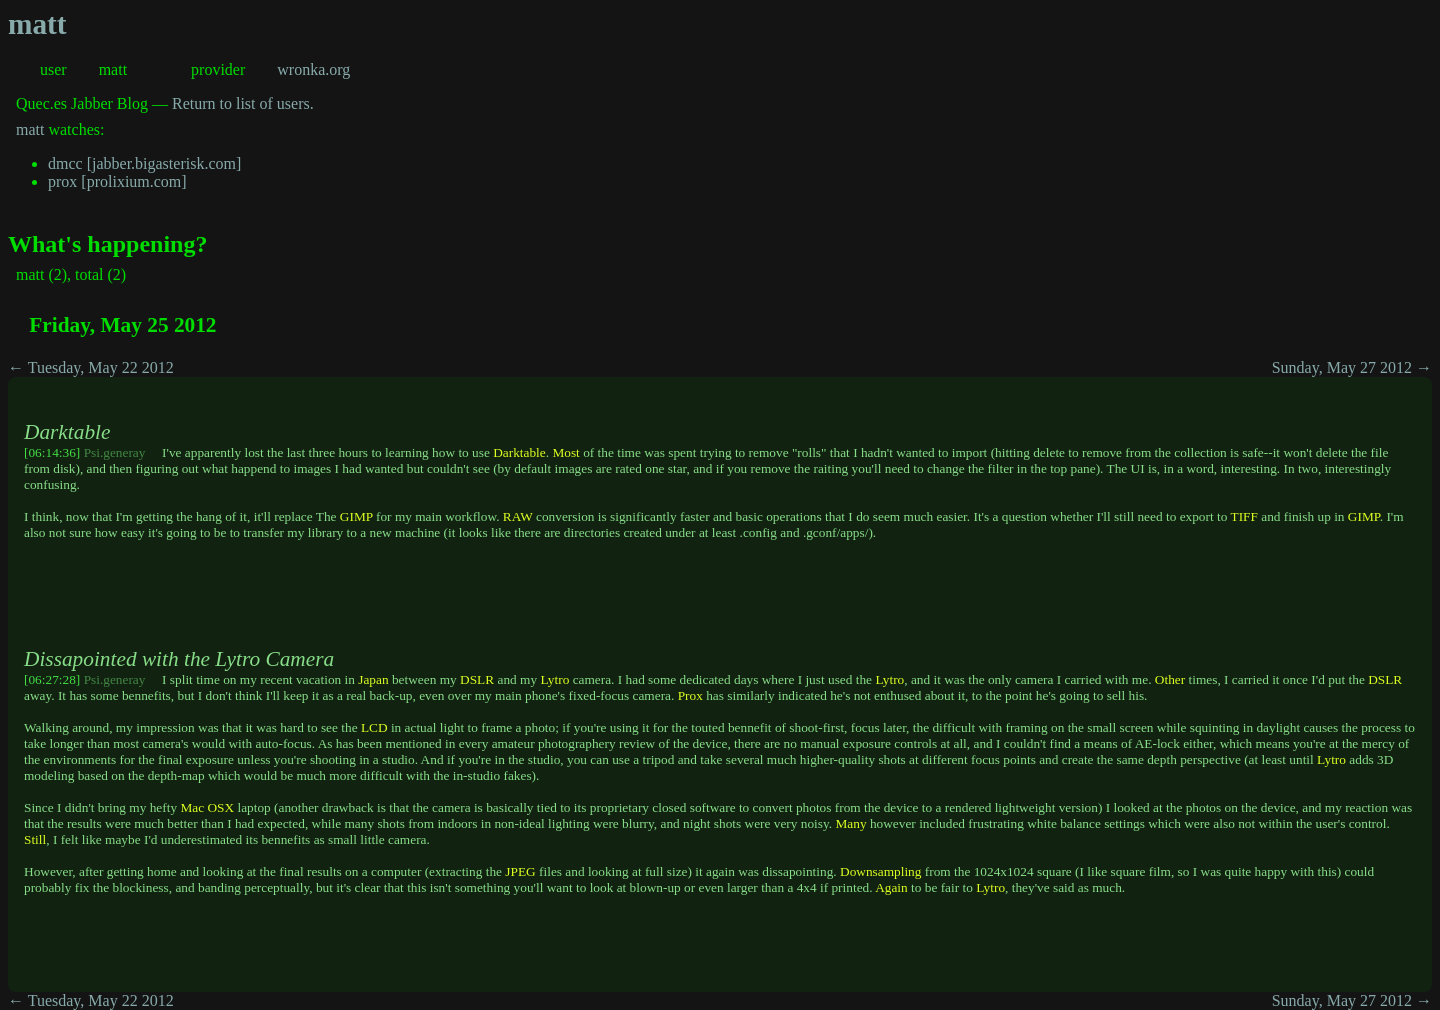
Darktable (519, 452)
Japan (373, 679)
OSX (220, 807)
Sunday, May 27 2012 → (1352, 367)
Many (850, 823)
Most (565, 452)
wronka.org (313, 69)
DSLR (477, 679)
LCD (374, 727)
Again (891, 887)
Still (35, 839)
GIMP (356, 516)
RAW (518, 516)
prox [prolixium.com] (117, 181)
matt (37, 24)
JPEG (520, 871)
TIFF (1243, 516)
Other (1170, 679)
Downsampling (880, 871)
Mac (192, 807)
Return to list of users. (243, 103)
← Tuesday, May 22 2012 (91, 367)
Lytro (554, 679)
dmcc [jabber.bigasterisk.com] (144, 163)
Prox (690, 695)
